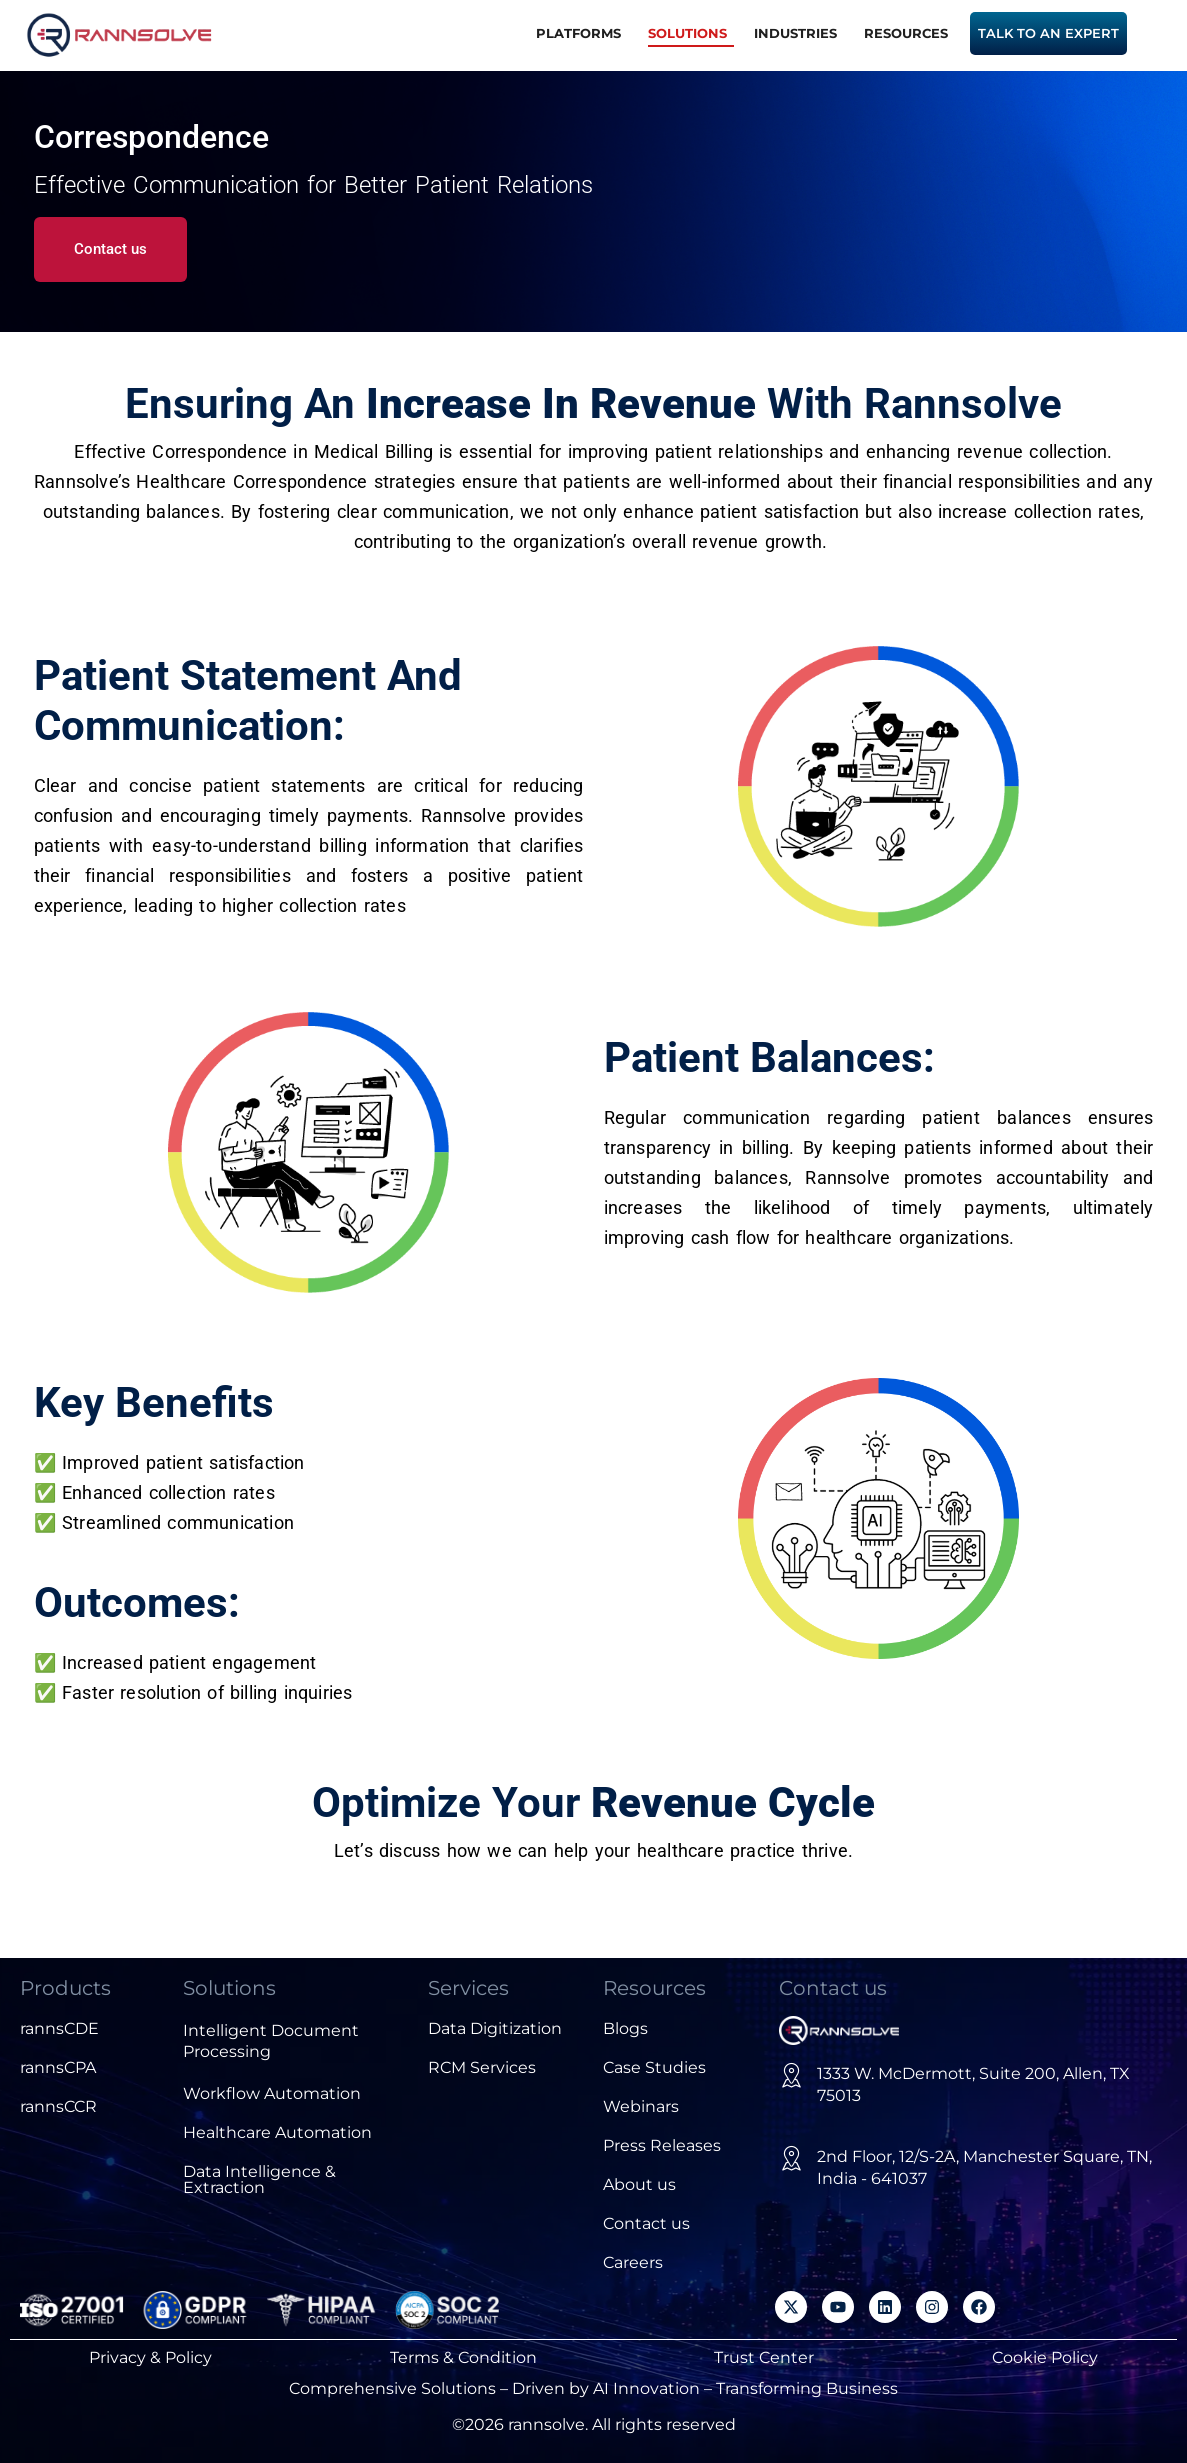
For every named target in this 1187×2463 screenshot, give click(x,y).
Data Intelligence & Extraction (259, 2179)
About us (639, 2184)
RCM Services (482, 2067)
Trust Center (764, 2357)
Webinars (641, 2106)
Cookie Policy (1045, 2357)
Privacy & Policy (150, 2357)
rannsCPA (58, 2067)
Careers (633, 2262)
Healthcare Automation (277, 2132)
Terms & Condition (463, 2357)
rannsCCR (58, 2106)
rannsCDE (59, 2028)
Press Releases (662, 2145)
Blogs (625, 2028)
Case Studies (654, 2067)
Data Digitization (495, 2028)
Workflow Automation (272, 2093)
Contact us (646, 2223)
